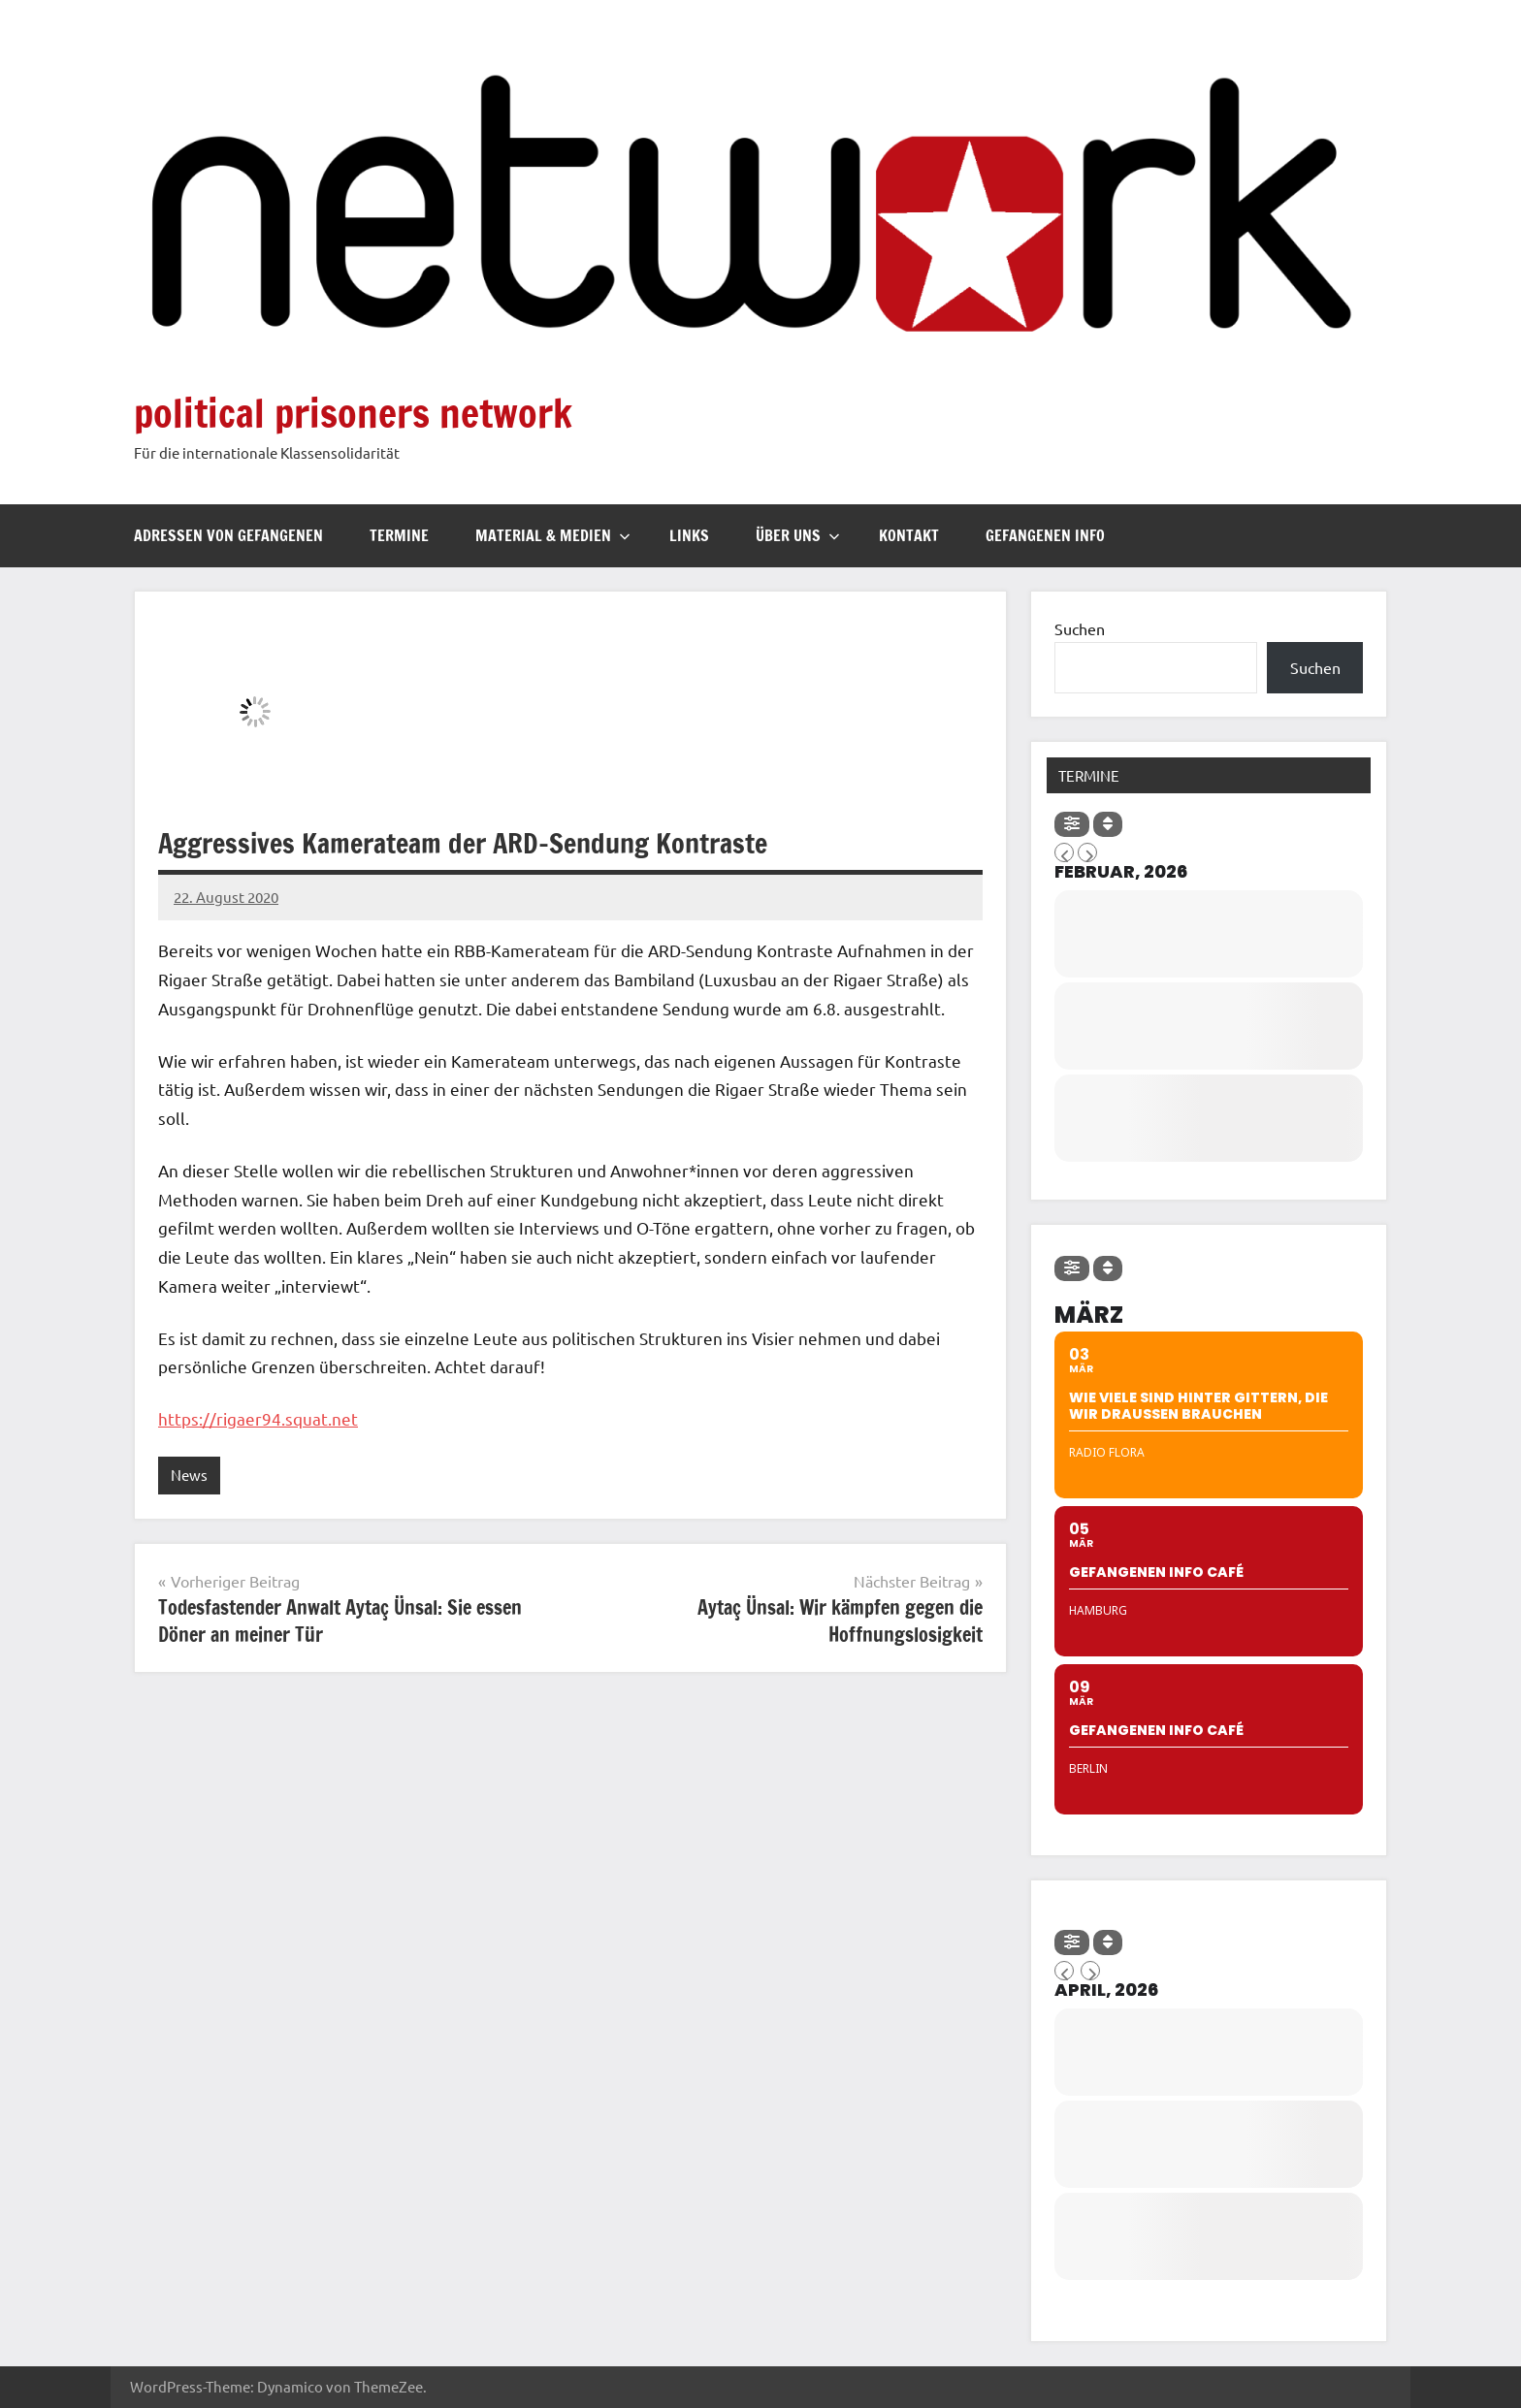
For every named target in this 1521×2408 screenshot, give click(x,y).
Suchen (1079, 628)
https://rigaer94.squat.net (258, 1418)
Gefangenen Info (1045, 535)
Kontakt (909, 535)
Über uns (798, 535)
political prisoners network (353, 412)
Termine (399, 535)
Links (689, 535)
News (189, 1474)
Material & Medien (553, 535)
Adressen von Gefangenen (228, 535)
